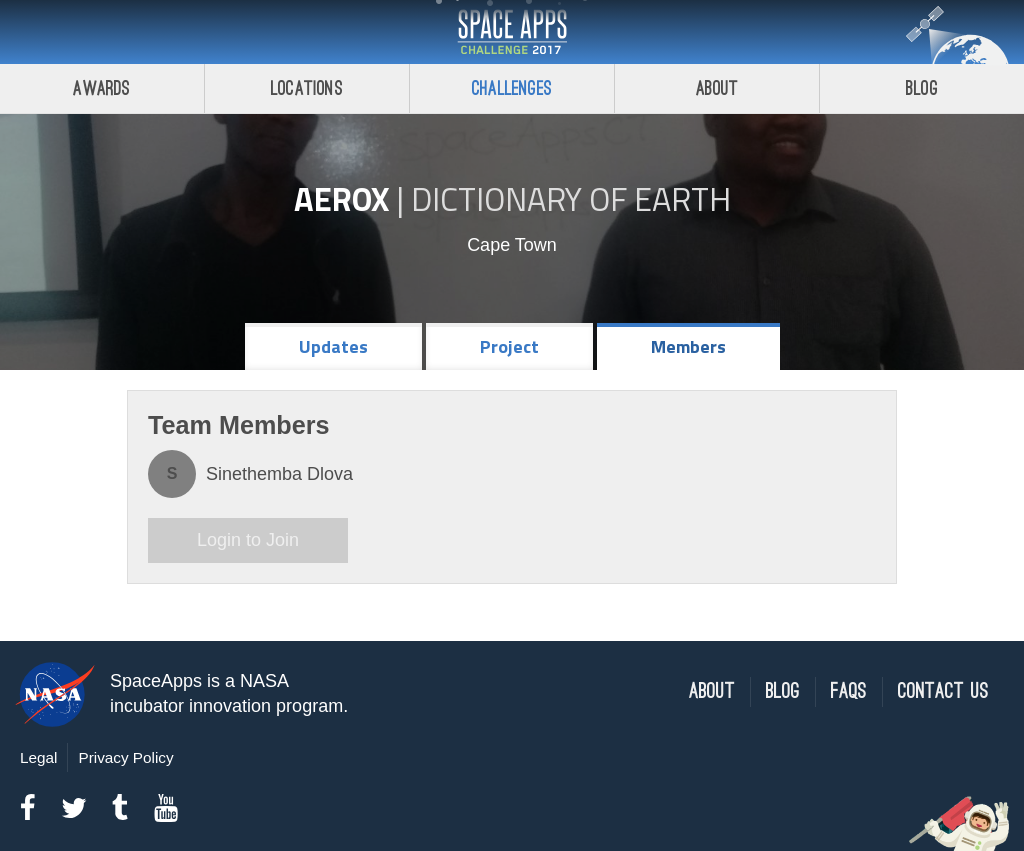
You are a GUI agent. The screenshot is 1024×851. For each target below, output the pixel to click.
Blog (922, 88)
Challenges (512, 88)
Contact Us (943, 691)
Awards (101, 88)
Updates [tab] (333, 346)
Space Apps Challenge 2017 (512, 32)
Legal (38, 757)
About (717, 88)
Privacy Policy (125, 757)
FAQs (849, 691)
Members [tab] (688, 346)
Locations (307, 88)
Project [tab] (509, 346)
